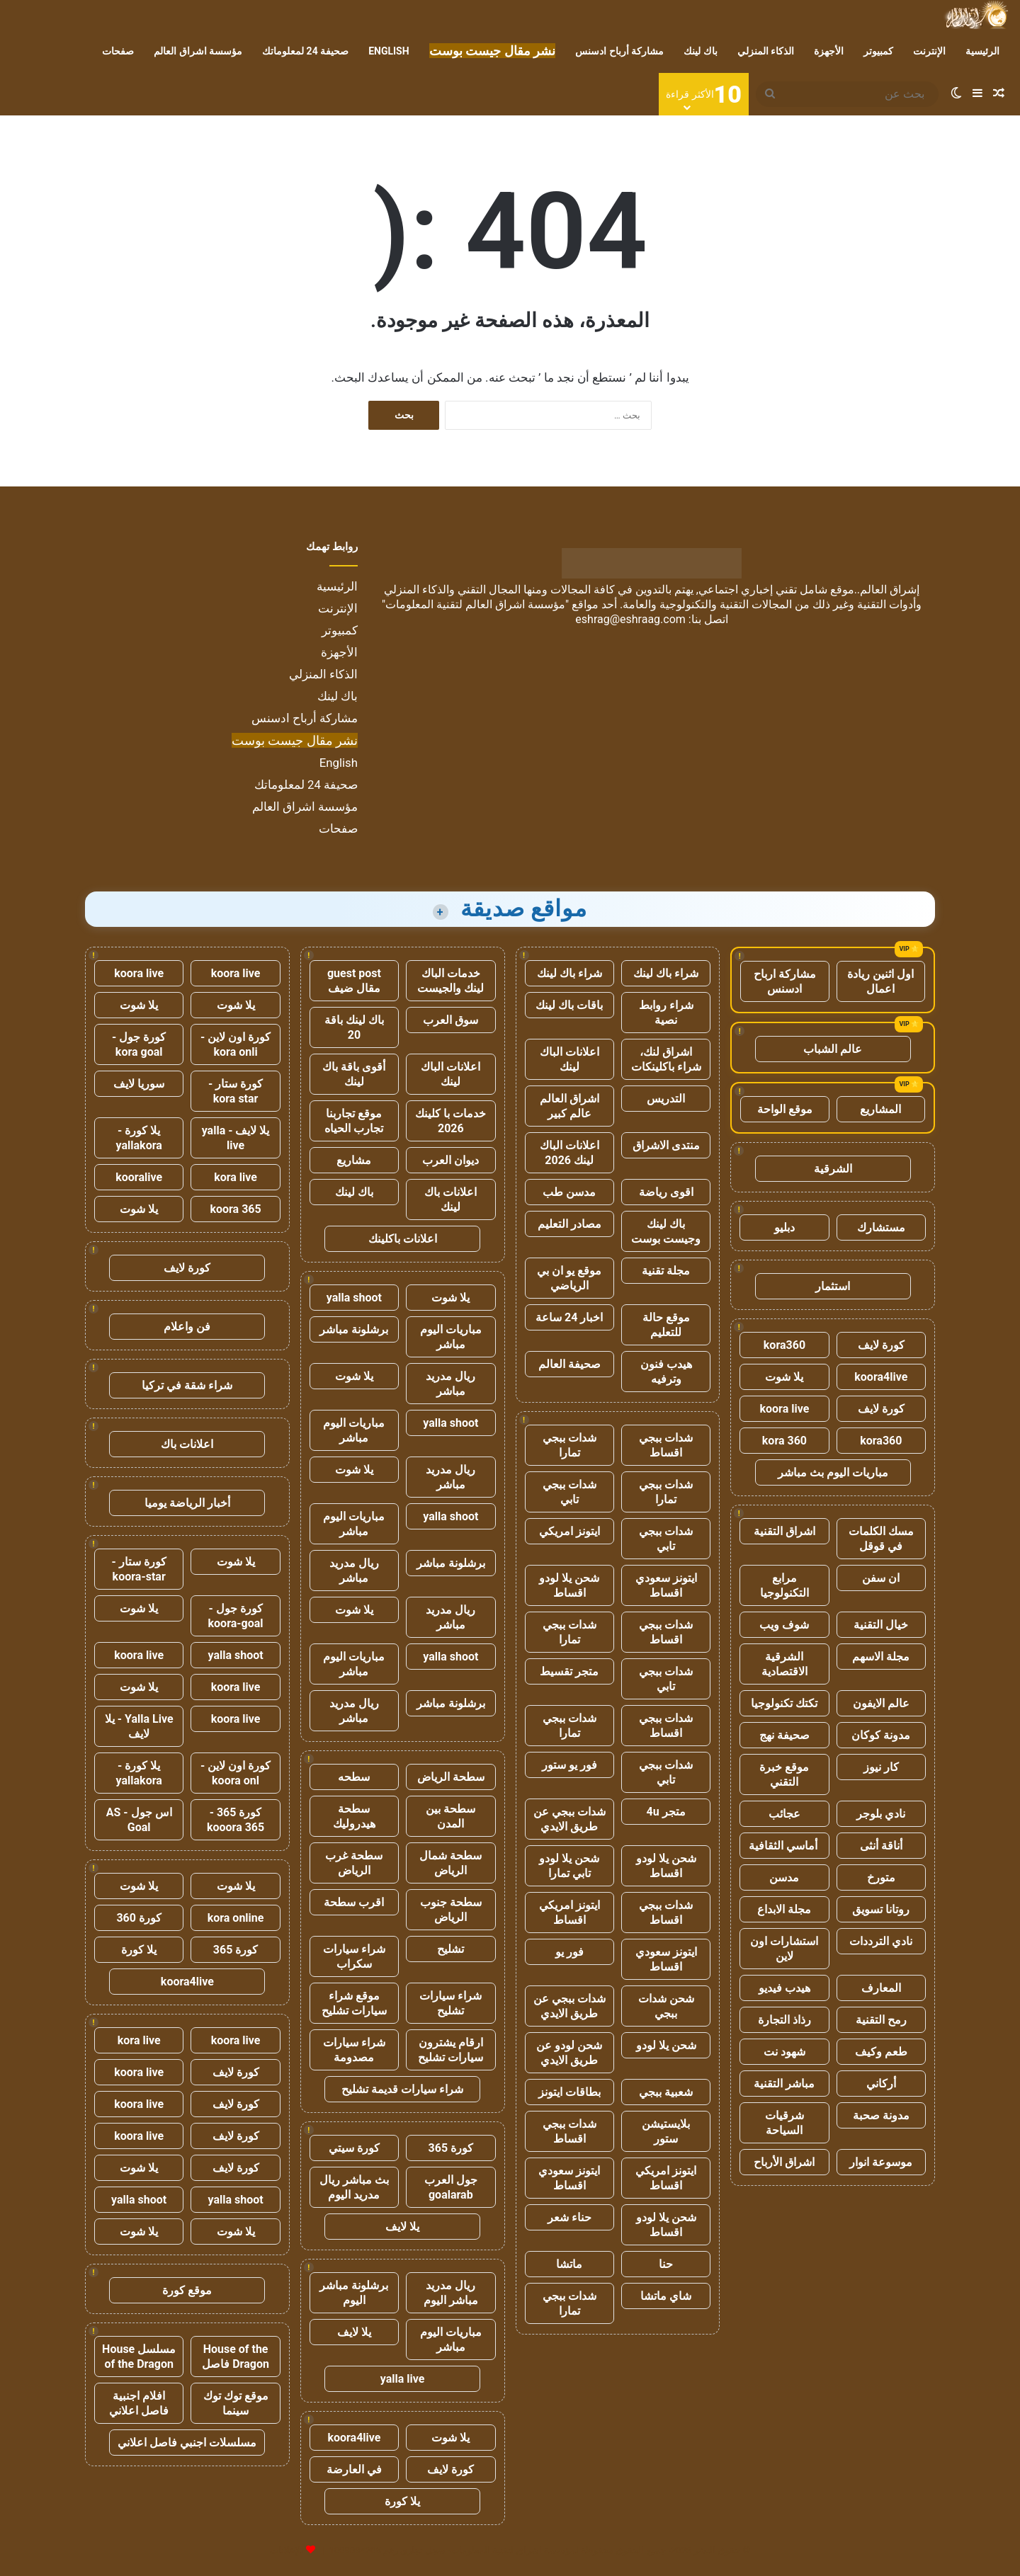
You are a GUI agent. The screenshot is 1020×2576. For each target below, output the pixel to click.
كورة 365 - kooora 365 (235, 1820)
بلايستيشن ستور (666, 2131)
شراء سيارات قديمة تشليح (402, 2089)
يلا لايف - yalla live (236, 1138)
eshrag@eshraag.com (630, 619)
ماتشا (569, 2264)
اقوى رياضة (666, 1192)
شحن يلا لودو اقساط (569, 1585)
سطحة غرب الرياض (353, 1863)
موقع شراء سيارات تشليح (354, 2003)
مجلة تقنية (666, 1270)
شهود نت (784, 2051)
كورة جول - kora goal (139, 1044)
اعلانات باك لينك (450, 1199)
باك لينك (700, 51)
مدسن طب (569, 1192)
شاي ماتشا (665, 2296)
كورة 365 (451, 2148)
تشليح (450, 1949)
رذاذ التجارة (784, 2020)
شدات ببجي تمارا (569, 1445)
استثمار (832, 1286)
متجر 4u (666, 1811)
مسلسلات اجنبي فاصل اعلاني (187, 2442)
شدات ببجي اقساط (666, 1445)
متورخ (881, 1877)
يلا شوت (784, 1377)
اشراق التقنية (784, 1531)
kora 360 (784, 1440)
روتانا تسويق (881, 1909)
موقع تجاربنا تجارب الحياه (353, 1121)
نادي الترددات (880, 1941)
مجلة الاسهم (881, 1656)
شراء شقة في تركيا (187, 1385)
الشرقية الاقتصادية (784, 1664)
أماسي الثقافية (784, 1845)
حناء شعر (569, 2217)
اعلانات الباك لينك (569, 1059)
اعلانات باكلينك (402, 1239)
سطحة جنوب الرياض (451, 1910)
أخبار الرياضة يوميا (187, 1503)
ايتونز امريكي (569, 1531)
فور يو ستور (569, 1765)
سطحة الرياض (450, 1777)
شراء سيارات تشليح (450, 2003)
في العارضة (354, 2469)
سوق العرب (450, 1020)
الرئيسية (982, 51)
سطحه (354, 1777)
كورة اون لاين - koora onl (235, 1773)
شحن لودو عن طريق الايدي (569, 2053)
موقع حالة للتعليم (666, 1325)
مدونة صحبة (881, 2115)
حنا (666, 2264)
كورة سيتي (354, 2148)
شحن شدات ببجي (666, 2006)
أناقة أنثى (881, 1845)
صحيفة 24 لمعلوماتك (305, 51)
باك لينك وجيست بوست (666, 1231)
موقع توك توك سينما (235, 2403)
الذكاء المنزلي (765, 51)
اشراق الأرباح (784, 2162)
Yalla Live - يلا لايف (139, 1726)
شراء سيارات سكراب (354, 1956)
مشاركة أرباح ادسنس (619, 51)
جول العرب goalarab (450, 2187)
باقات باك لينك (569, 1005)
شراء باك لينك (665, 973)
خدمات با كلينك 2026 (450, 1121)
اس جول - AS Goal (139, 1820)
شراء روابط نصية (666, 1012)
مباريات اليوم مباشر (451, 1337)
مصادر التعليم (569, 1224)
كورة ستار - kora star (235, 1091)
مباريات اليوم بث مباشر (833, 1472)
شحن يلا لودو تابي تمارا (569, 1866)
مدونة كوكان (880, 1735)
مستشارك (881, 1227)
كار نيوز (881, 1767)
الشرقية (833, 1168)
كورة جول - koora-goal (236, 1616)
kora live (235, 1177)
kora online (236, 1918)
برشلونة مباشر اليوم (353, 2293)
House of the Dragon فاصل (235, 2356)
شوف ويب (784, 1624)
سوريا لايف (138, 1083)
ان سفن (881, 1578)
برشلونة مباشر (353, 1329)
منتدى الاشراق (666, 1145)
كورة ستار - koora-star (139, 1569)
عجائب (784, 1813)
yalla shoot (354, 1297)
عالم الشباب (832, 1049)
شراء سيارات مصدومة (354, 2050)
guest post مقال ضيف (354, 981)
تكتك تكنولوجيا (784, 1703)
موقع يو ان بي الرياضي (569, 1278)
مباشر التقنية (784, 2083)
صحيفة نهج (784, 1735)
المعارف (881, 1988)
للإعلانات (287, 2550)
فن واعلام (187, 1326)
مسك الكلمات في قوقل (881, 1538)
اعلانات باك (187, 1444)
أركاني (881, 2083)
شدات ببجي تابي (569, 1492)
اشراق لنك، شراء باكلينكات (666, 1059)
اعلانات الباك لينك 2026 (569, 1153)
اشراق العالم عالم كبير (569, 1106)
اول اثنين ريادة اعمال (880, 981)
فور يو (569, 1952)
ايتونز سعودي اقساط (666, 1585)
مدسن (784, 1877)
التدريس (666, 1098)
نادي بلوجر (880, 1813)
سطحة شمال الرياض (450, 1863)
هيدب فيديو (784, 1988)
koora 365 (235, 1209)
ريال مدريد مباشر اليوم (451, 2293)
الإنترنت (929, 51)
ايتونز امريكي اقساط (569, 1912)
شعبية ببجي (666, 2092)
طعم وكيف (881, 2051)
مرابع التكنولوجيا (784, 1585)
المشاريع (880, 1109)
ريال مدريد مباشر (450, 1383)
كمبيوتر (878, 51)
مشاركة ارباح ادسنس (785, 981)
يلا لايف (402, 2226)
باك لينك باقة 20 (354, 1027)
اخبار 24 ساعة (569, 1317)
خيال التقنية (881, 1624)
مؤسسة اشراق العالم (198, 51)
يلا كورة (402, 2501)
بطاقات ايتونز (569, 2092)
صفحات (118, 51)
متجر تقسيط (569, 1671)
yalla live (402, 2379)
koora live (785, 1408)
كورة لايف (881, 1345)
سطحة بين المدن (450, 1816)
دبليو (784, 1227)
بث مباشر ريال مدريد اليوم (354, 2187)
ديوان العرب (450, 1160)
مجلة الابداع (784, 1909)
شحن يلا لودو (666, 2045)
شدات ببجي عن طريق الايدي (569, 1819)
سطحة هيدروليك (354, 1816)
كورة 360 (139, 1918)
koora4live (880, 1377)
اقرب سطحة (354, 1902)
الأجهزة (829, 51)
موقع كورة (187, 2290)
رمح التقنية (881, 2020)
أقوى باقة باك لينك (353, 1074)
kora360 (784, 1345)
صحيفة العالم (569, 1364)
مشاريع (353, 1160)
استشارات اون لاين (784, 1948)
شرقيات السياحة (784, 2123)
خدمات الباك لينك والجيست (450, 981)
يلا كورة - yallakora (139, 1138)
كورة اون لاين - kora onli (235, 1044)
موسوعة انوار (880, 2162)
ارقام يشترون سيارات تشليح (450, 2050)
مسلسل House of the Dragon (139, 2356)
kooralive (138, 1177)
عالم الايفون (881, 1703)
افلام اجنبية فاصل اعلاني (139, 2403)
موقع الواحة (784, 1109)
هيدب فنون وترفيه (666, 1371)
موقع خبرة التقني (784, 1774)
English (388, 51)
